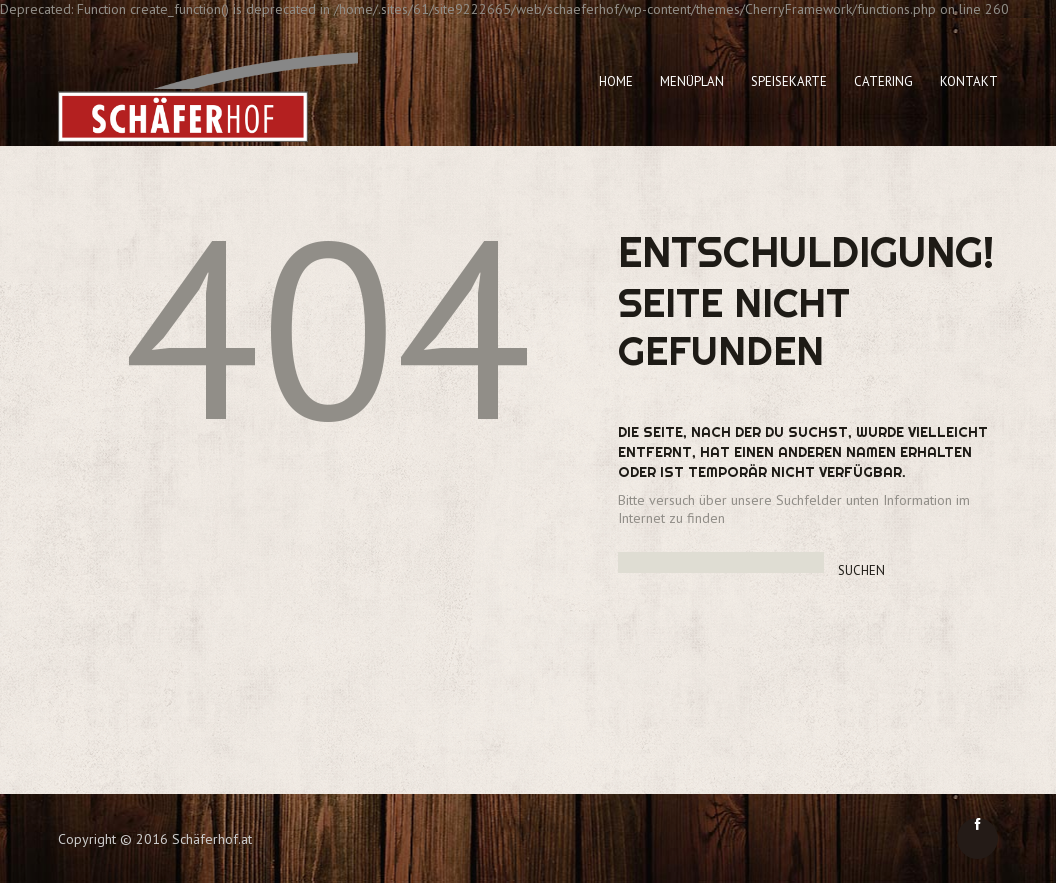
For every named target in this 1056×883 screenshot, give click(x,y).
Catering (883, 81)
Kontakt (969, 81)
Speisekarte (789, 81)
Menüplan (692, 81)
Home (616, 81)
